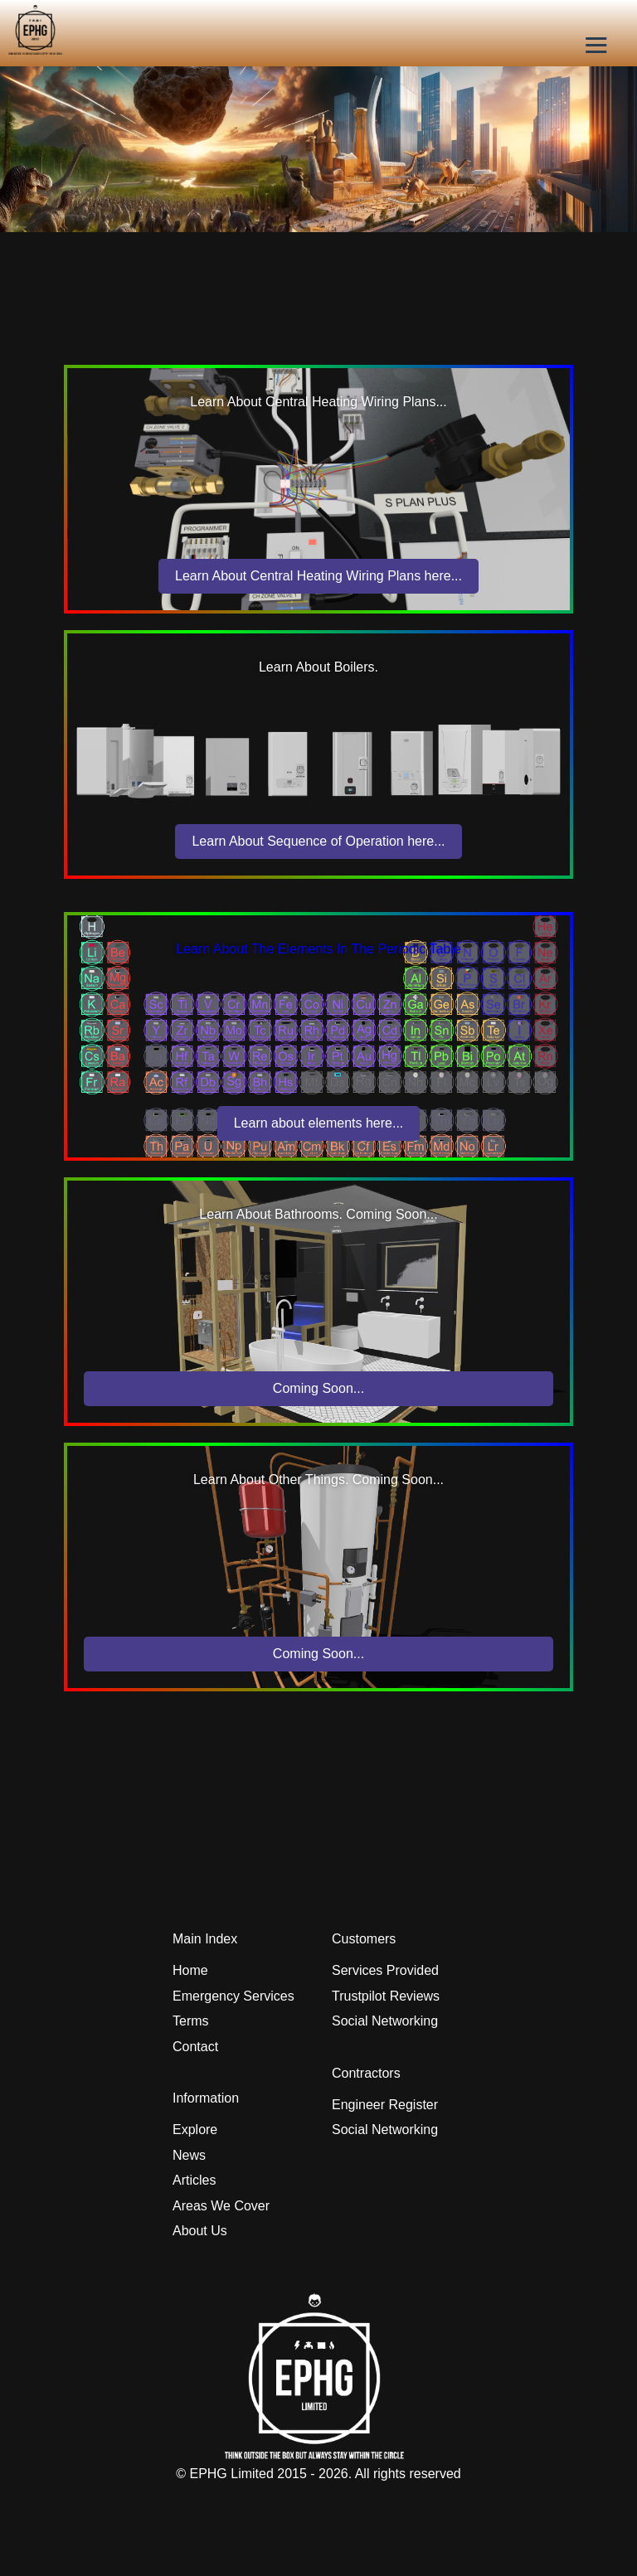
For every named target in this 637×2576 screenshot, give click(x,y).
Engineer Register (385, 2105)
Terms (191, 2021)
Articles (194, 2180)
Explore (195, 2129)
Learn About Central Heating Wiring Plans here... (318, 576)
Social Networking (385, 2021)
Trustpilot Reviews (386, 1996)
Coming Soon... (318, 1388)
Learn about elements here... (319, 1123)
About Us (200, 2231)
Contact (195, 2047)
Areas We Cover (221, 2206)
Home (190, 1970)
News (189, 2155)
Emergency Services (233, 1996)
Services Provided (385, 1970)
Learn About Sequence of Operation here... (318, 841)
